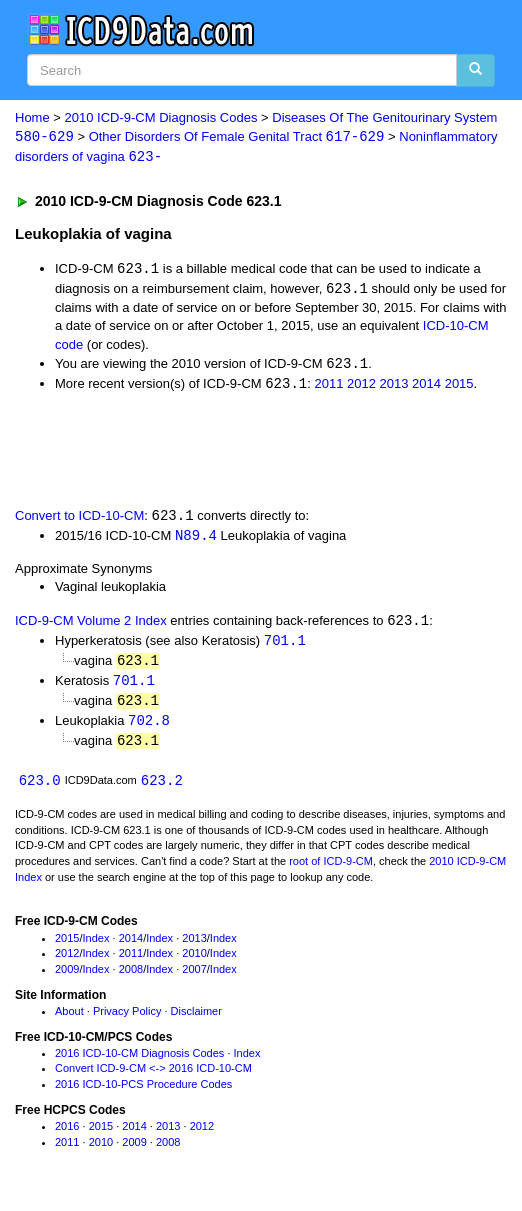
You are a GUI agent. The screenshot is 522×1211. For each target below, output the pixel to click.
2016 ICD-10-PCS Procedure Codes (143, 1093)
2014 (426, 387)
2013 (394, 387)
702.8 (149, 727)
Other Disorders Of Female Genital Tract (237, 137)
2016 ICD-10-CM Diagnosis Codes (139, 1062)
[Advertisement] (234, 452)
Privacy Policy (127, 1020)
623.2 (162, 788)
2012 (361, 387)
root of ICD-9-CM (331, 870)
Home (32, 117)
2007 (194, 978)
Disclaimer (196, 1020)
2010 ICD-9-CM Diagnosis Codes (161, 117)
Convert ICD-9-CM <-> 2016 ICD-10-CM (153, 1077)
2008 (131, 978)
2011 (328, 387)
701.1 (285, 645)
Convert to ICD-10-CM (79, 519)
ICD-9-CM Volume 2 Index (91, 625)
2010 (194, 962)
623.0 (40, 788)
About (69, 1020)
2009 (67, 978)
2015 (459, 387)
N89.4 (196, 539)
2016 (67, 1135)
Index (96, 947)
